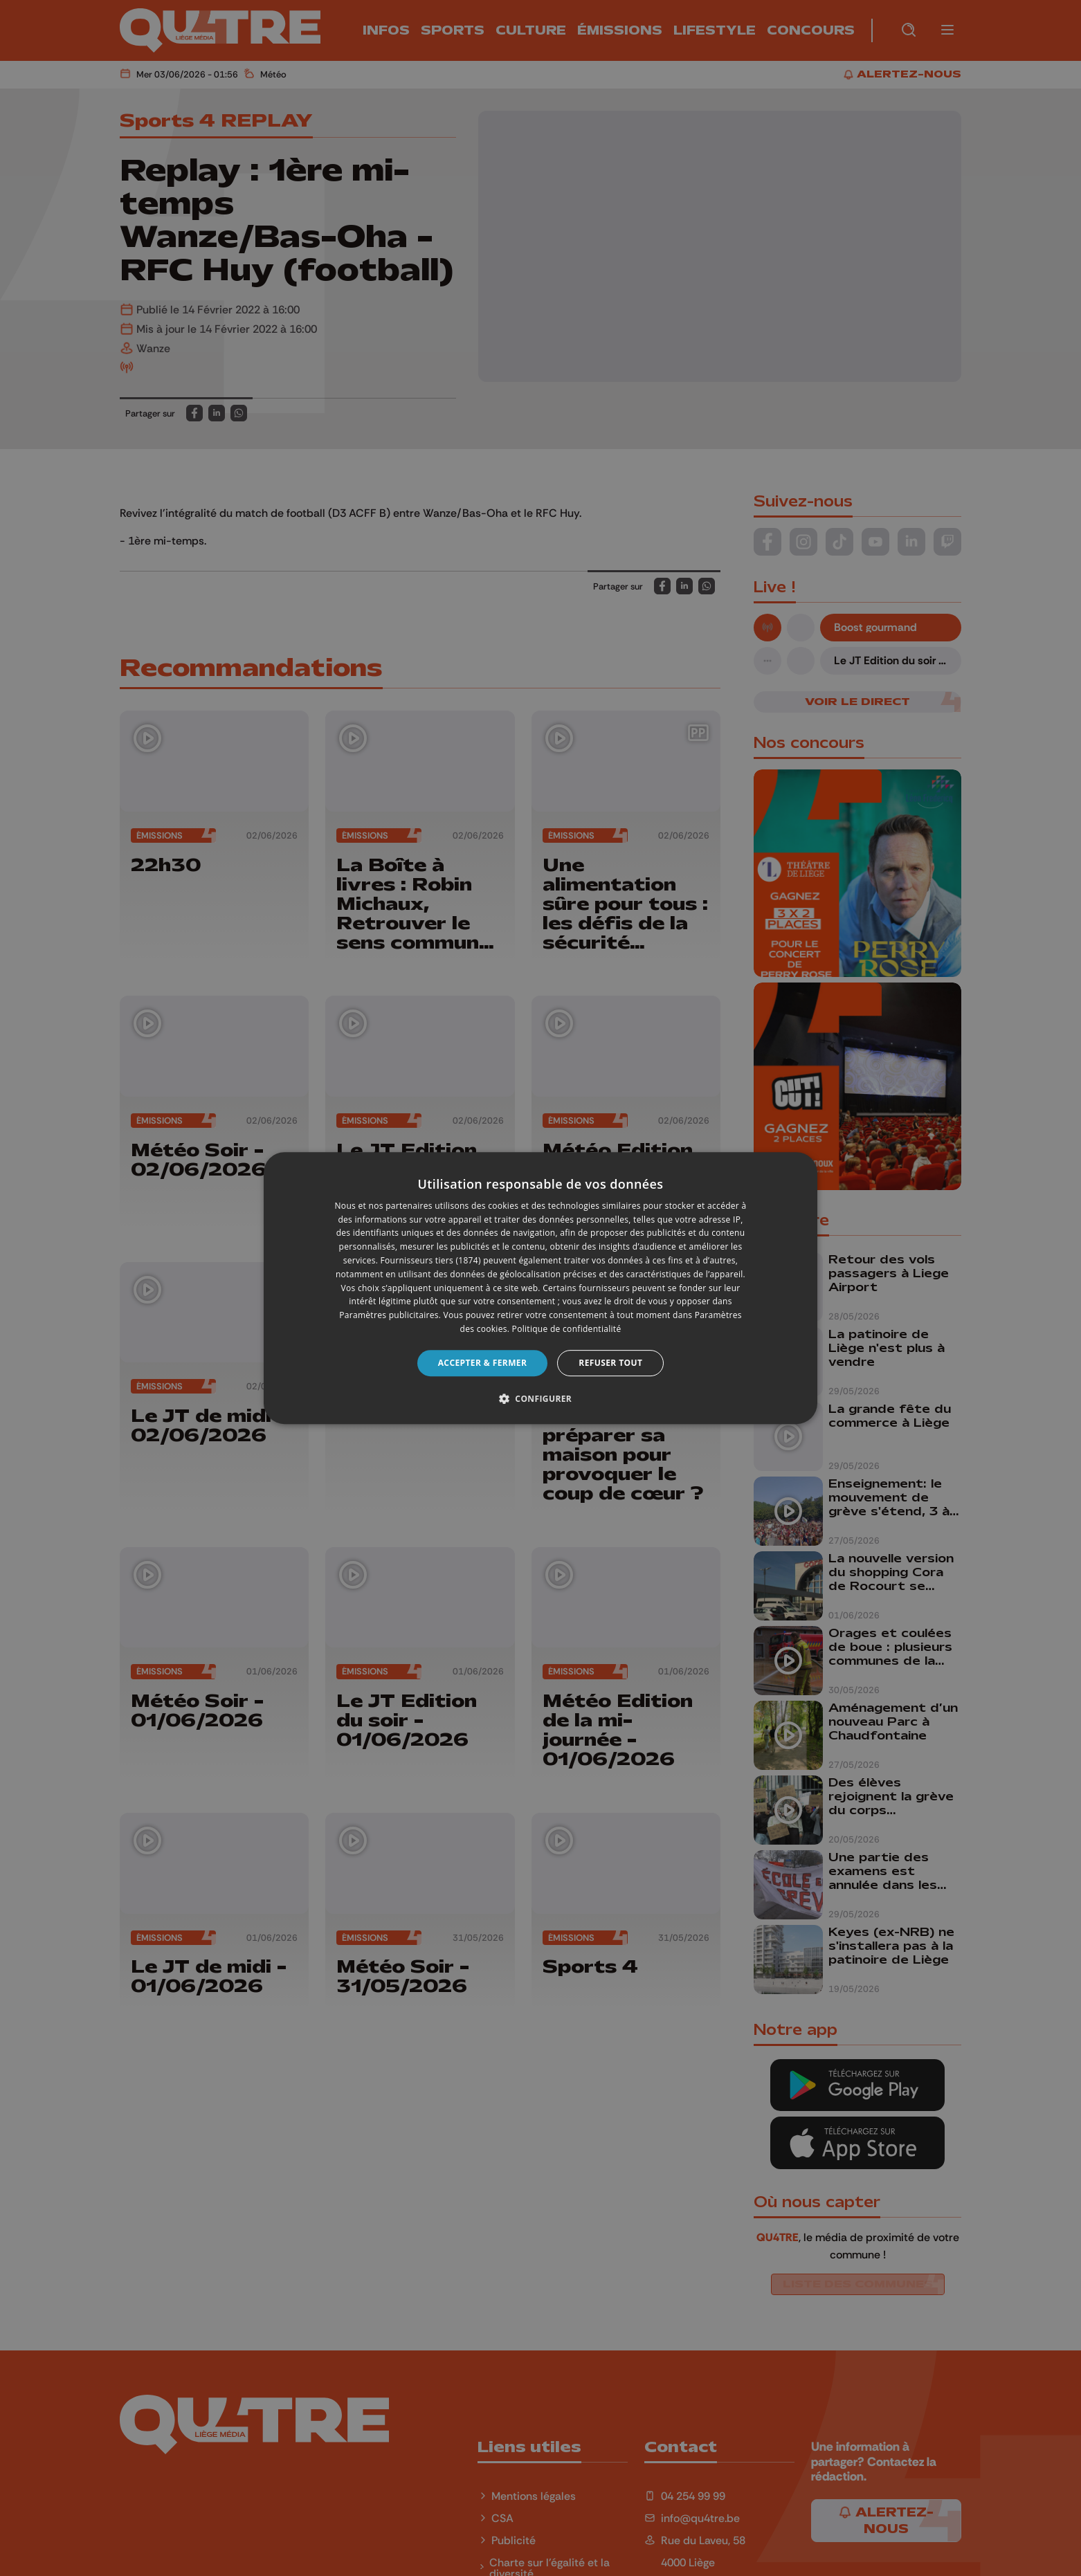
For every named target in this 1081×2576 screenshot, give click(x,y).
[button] (540, 1398)
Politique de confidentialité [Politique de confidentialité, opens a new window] (566, 1329)
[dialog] (540, 1288)
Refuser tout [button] (610, 1363)
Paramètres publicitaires (388, 1315)
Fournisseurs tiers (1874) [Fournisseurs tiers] (431, 1260)
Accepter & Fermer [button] (482, 1363)
